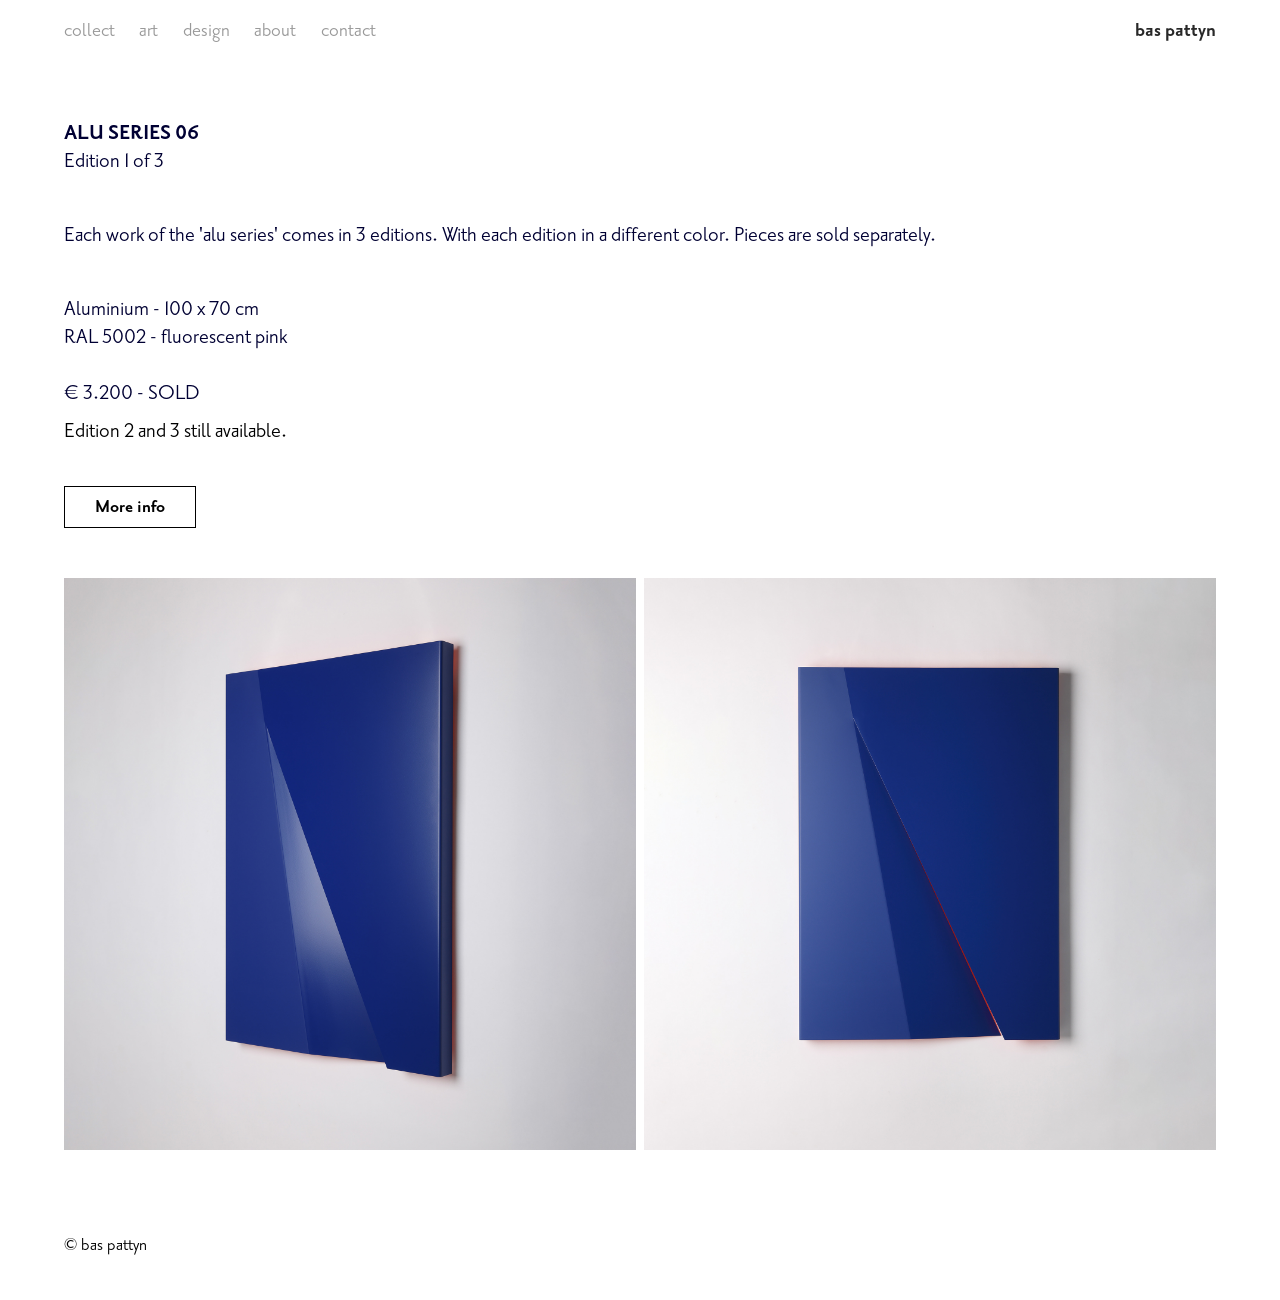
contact (348, 30)
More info (130, 507)
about (275, 30)
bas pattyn (1175, 30)
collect (89, 30)
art (148, 30)
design (206, 30)
